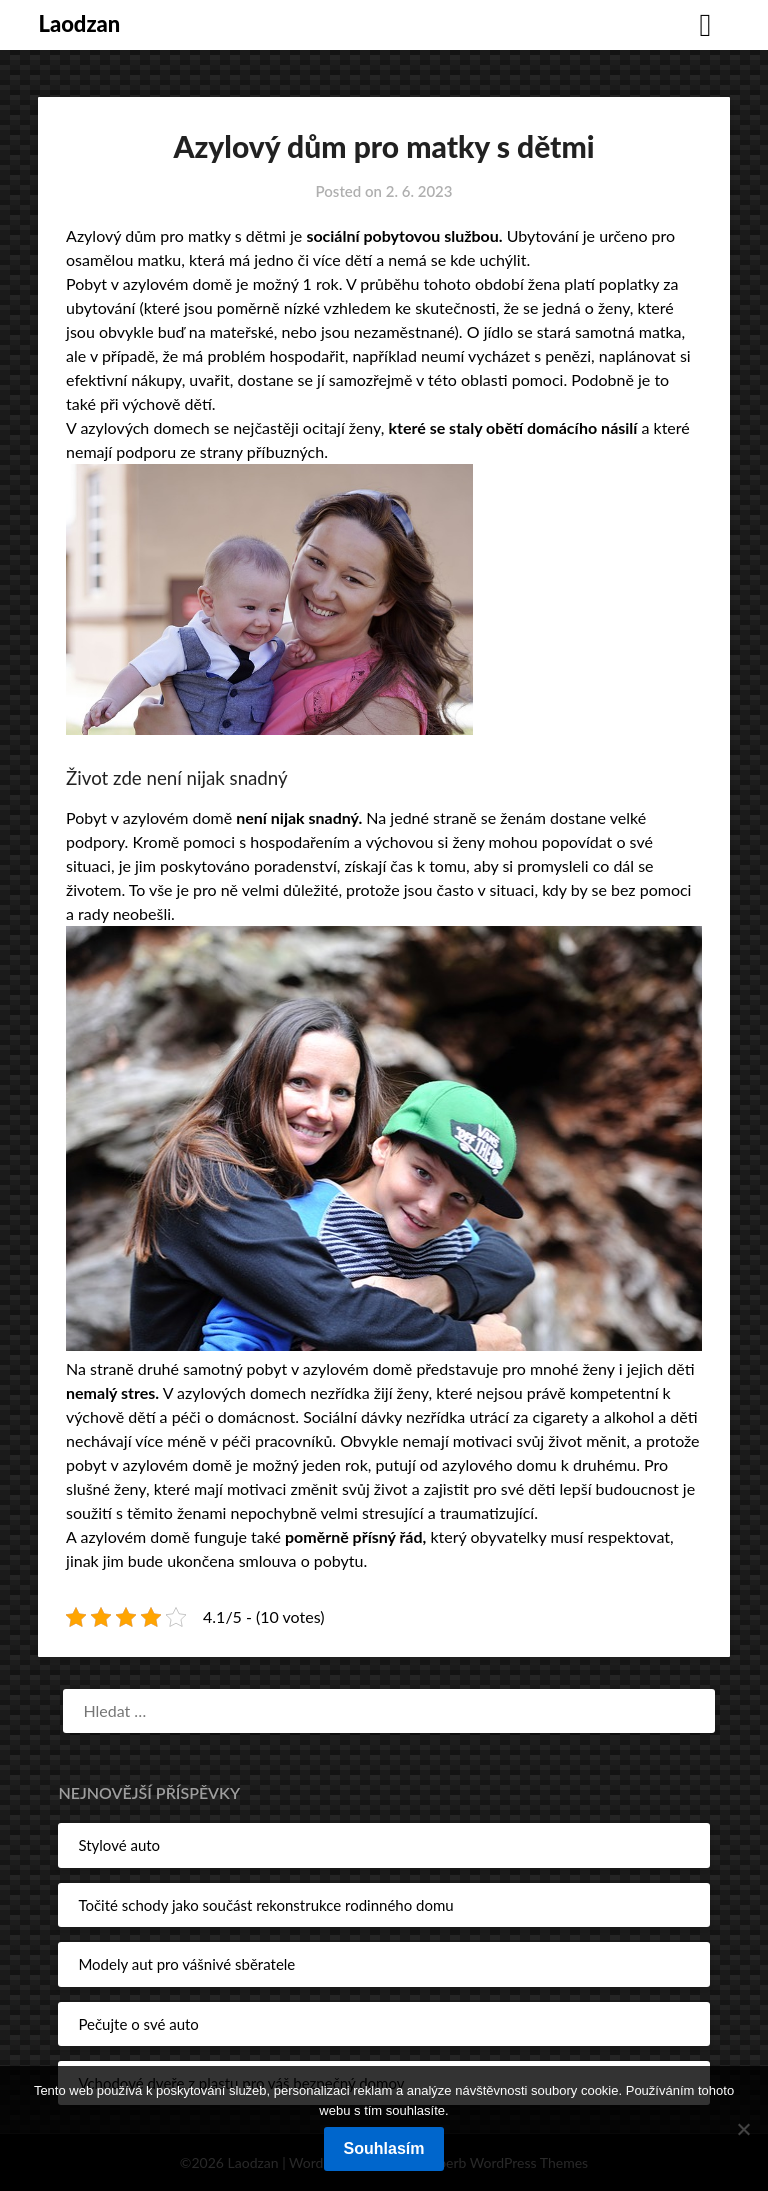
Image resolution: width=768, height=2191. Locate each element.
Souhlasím (384, 2148)
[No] (743, 2129)
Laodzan (79, 23)
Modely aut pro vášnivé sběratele (186, 1964)
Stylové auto (119, 1845)
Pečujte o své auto (138, 2024)
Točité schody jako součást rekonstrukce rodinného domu (265, 1905)
